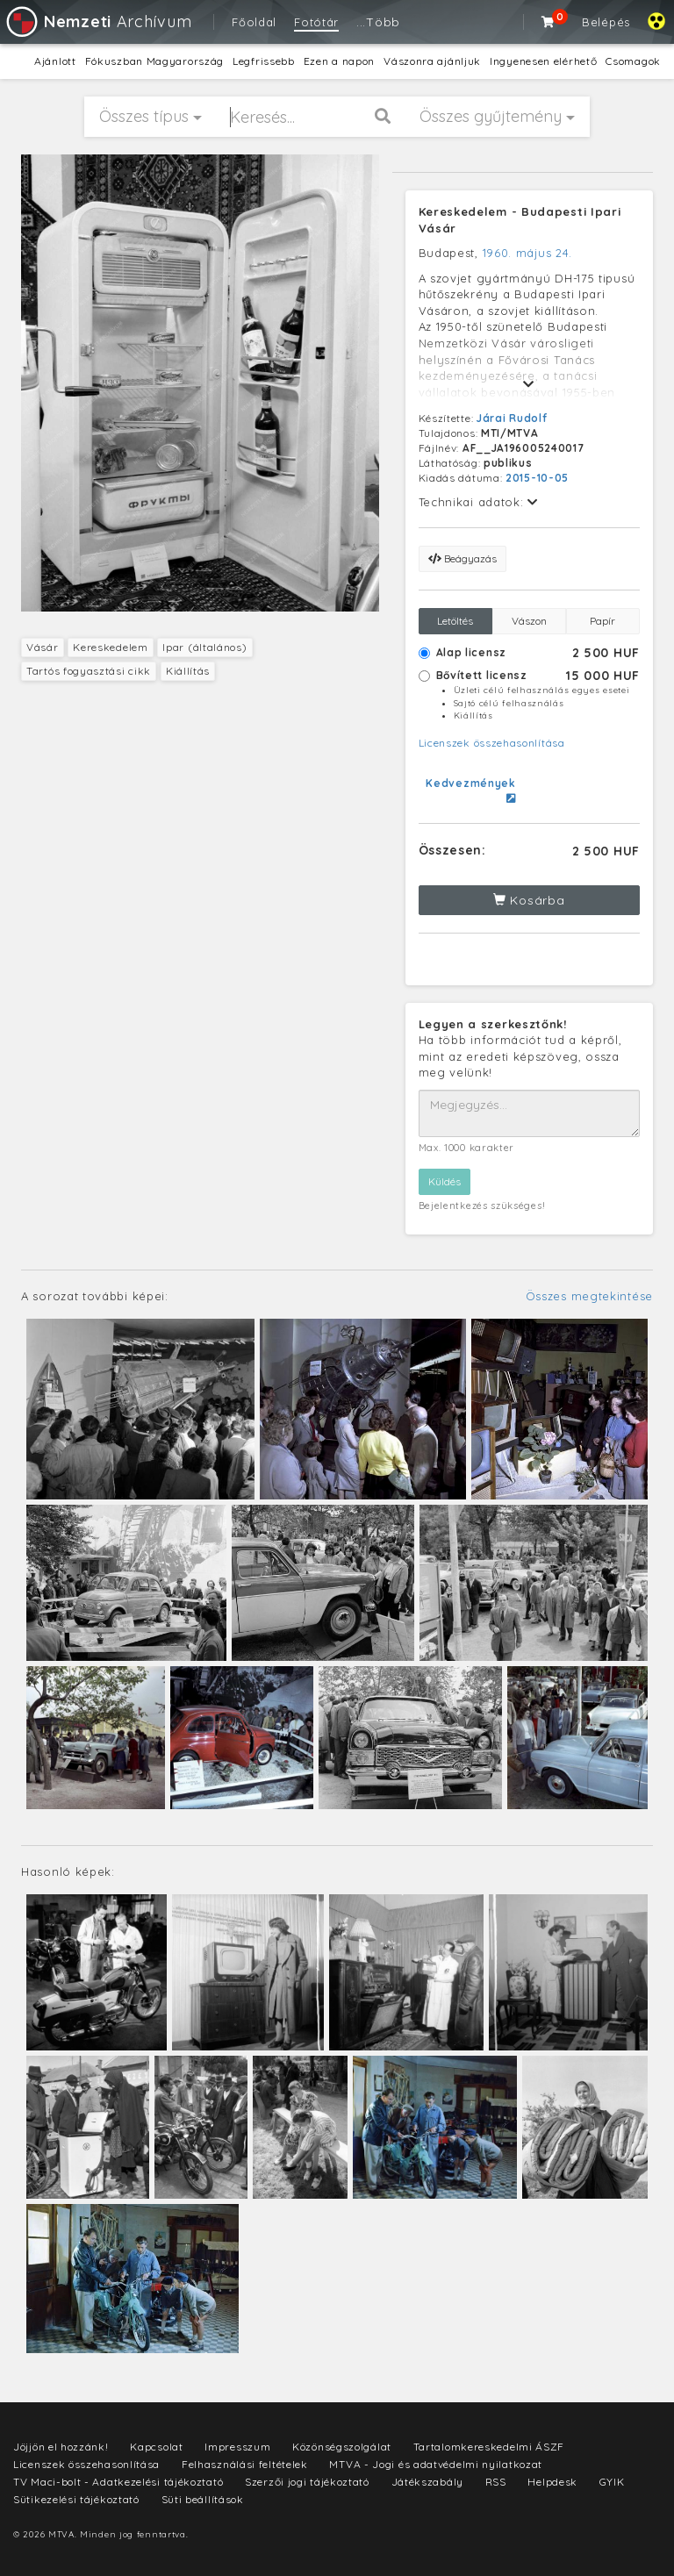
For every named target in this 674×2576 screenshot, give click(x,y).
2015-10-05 (537, 477)
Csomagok (633, 61)
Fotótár (316, 22)
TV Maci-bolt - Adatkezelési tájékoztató (118, 2481)
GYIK (612, 2481)
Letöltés (455, 620)
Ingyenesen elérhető (543, 61)
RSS (495, 2481)
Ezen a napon (339, 61)
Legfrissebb (264, 61)
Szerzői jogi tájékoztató (307, 2481)
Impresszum (237, 2446)
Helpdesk (552, 2481)
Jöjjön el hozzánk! (61, 2446)
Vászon (529, 620)
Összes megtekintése (589, 1296)
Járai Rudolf (512, 418)
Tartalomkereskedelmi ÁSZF (489, 2446)
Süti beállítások (202, 2499)
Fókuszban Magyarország (154, 61)
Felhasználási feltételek (245, 2464)
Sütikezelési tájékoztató (76, 2499)
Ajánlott (55, 61)
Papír (602, 620)
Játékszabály (427, 2481)
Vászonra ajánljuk (432, 61)
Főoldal (254, 22)
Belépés (606, 22)
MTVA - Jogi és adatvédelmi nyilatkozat (435, 2464)
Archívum (97, 21)
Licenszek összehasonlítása (492, 742)
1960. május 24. (528, 253)
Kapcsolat (156, 2446)
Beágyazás (462, 558)
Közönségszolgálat (341, 2446)
